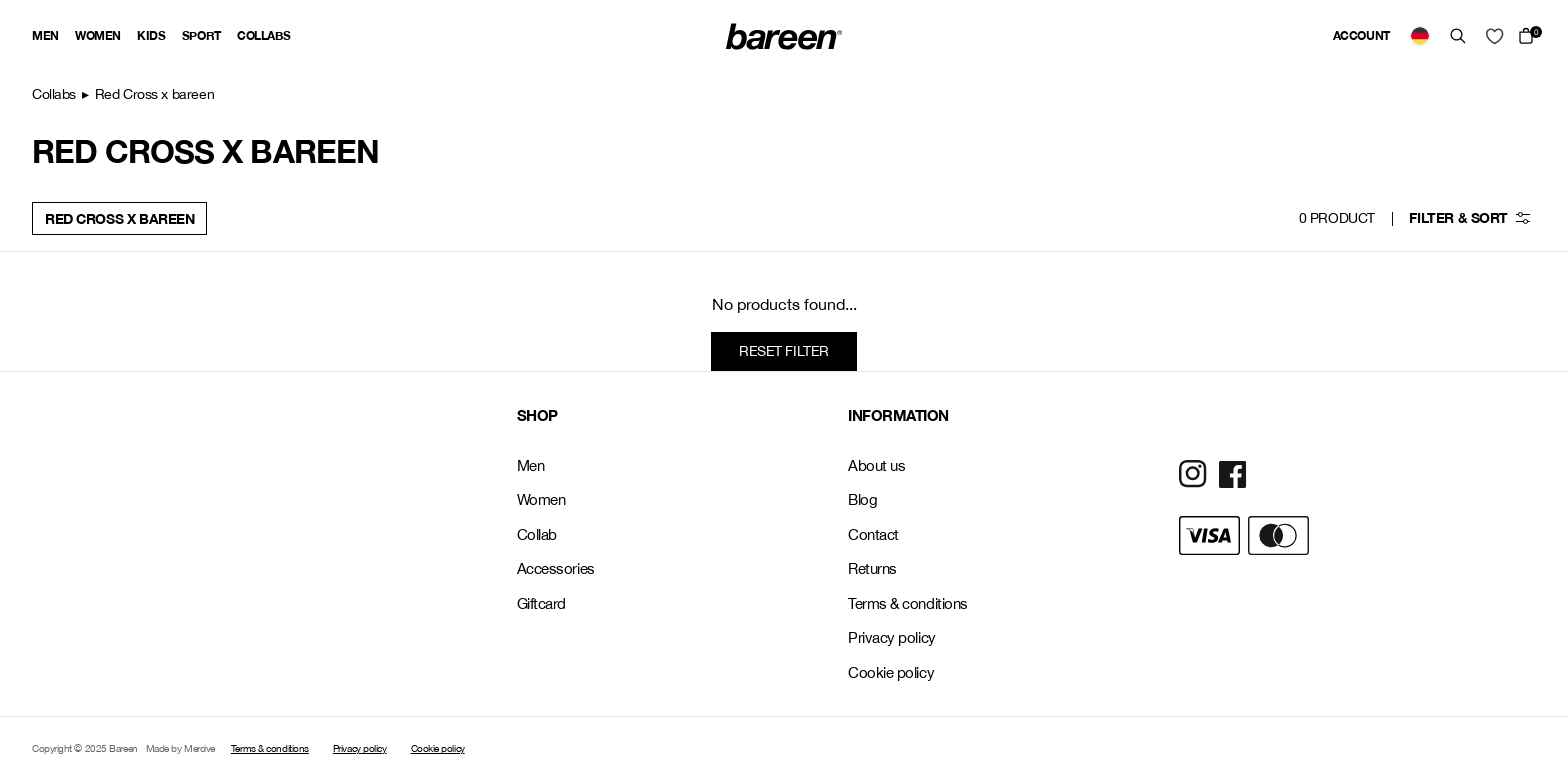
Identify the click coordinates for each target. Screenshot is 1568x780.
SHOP (537, 415)
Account (1361, 35)
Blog (862, 499)
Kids (151, 35)
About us (876, 465)
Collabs (263, 35)
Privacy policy (892, 637)
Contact (873, 534)
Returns (872, 568)
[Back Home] (784, 36)
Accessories (556, 568)
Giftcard (541, 603)
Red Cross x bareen (119, 218)
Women (98, 35)
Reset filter (784, 351)
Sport (201, 35)
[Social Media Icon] (1193, 474)
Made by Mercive (180, 748)
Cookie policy (891, 672)
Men (45, 35)
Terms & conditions (908, 603)
